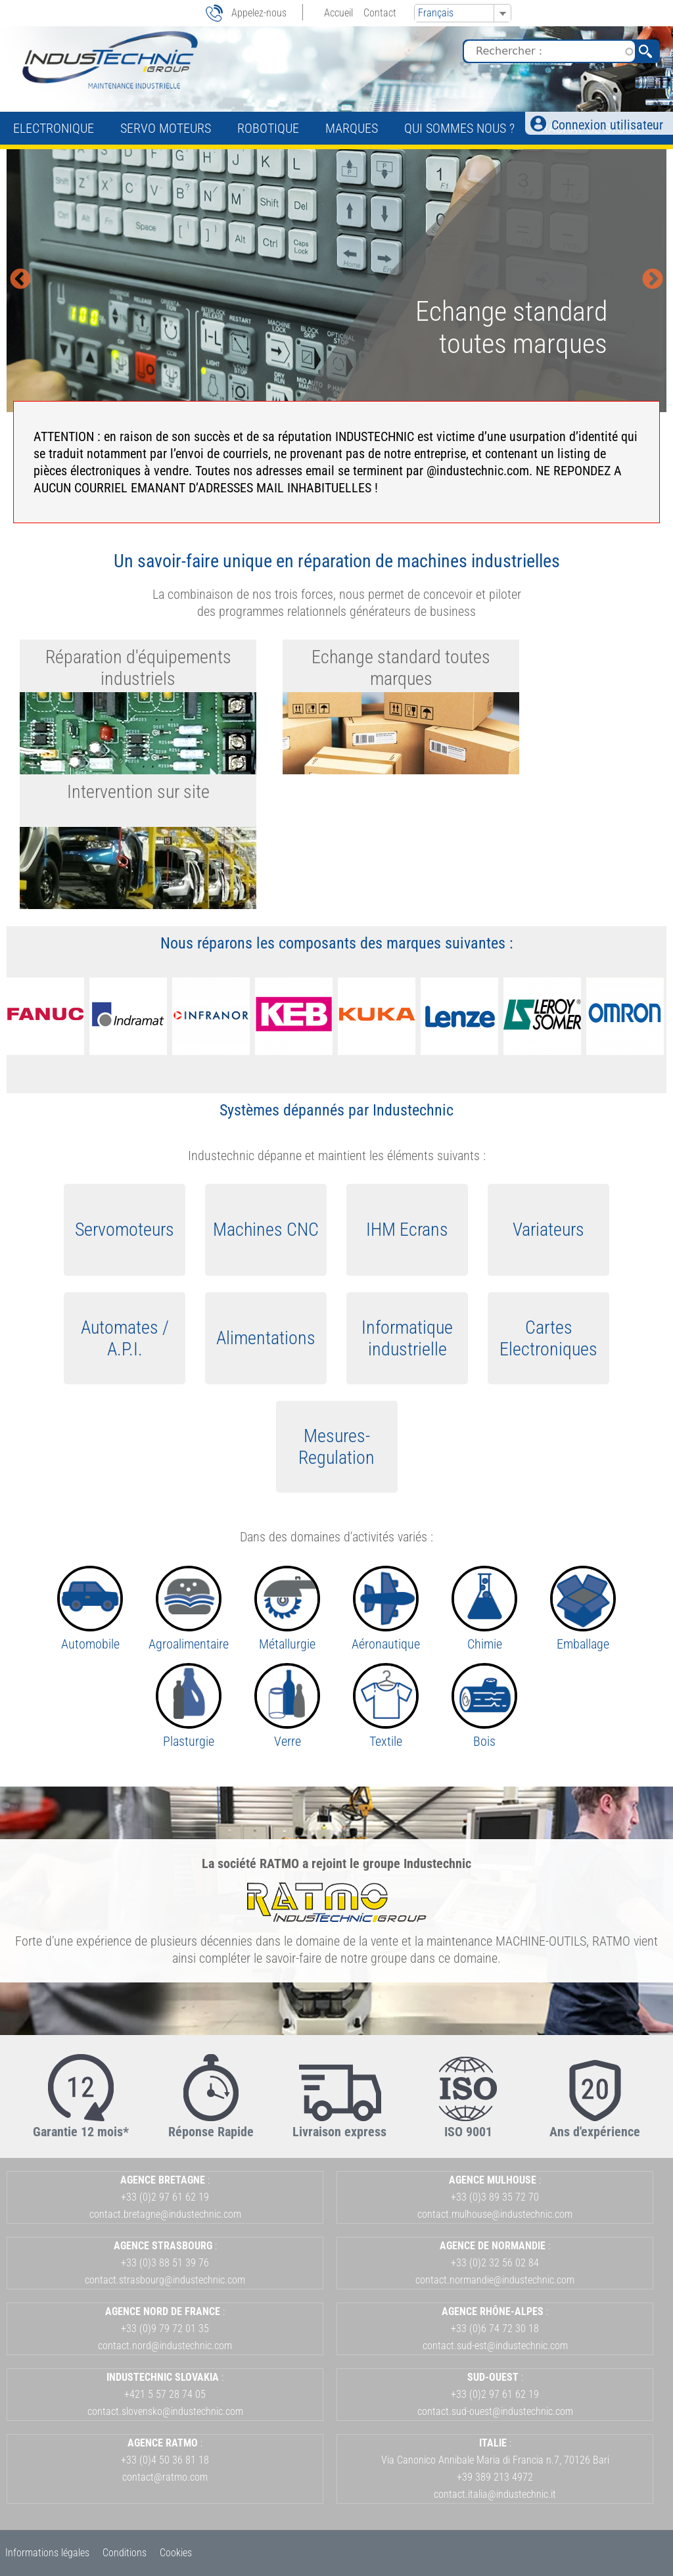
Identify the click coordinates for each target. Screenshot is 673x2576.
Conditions (125, 2552)
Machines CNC (266, 1229)
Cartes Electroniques (548, 1338)
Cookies (176, 2552)
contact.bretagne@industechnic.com (165, 2214)
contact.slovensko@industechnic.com (165, 2411)
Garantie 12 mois (78, 2132)
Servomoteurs (124, 1229)
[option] (336, 280)
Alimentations (265, 1338)
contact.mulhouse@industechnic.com (494, 2214)
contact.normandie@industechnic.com (494, 2280)
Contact (379, 13)
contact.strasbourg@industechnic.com (165, 2280)
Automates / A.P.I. (125, 1338)
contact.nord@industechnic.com (165, 2345)
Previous (20, 280)
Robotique (268, 128)
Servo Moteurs (165, 128)
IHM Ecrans (407, 1229)
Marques (351, 128)
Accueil (338, 13)
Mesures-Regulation (336, 1446)
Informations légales (47, 2552)
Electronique (53, 128)
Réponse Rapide (211, 2132)
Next (652, 280)
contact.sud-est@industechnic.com (495, 2345)
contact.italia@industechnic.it (495, 2494)
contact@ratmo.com (165, 2477)
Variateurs (548, 1229)
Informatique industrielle (407, 1338)
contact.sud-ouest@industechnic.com (495, 2411)
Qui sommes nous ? (459, 128)
